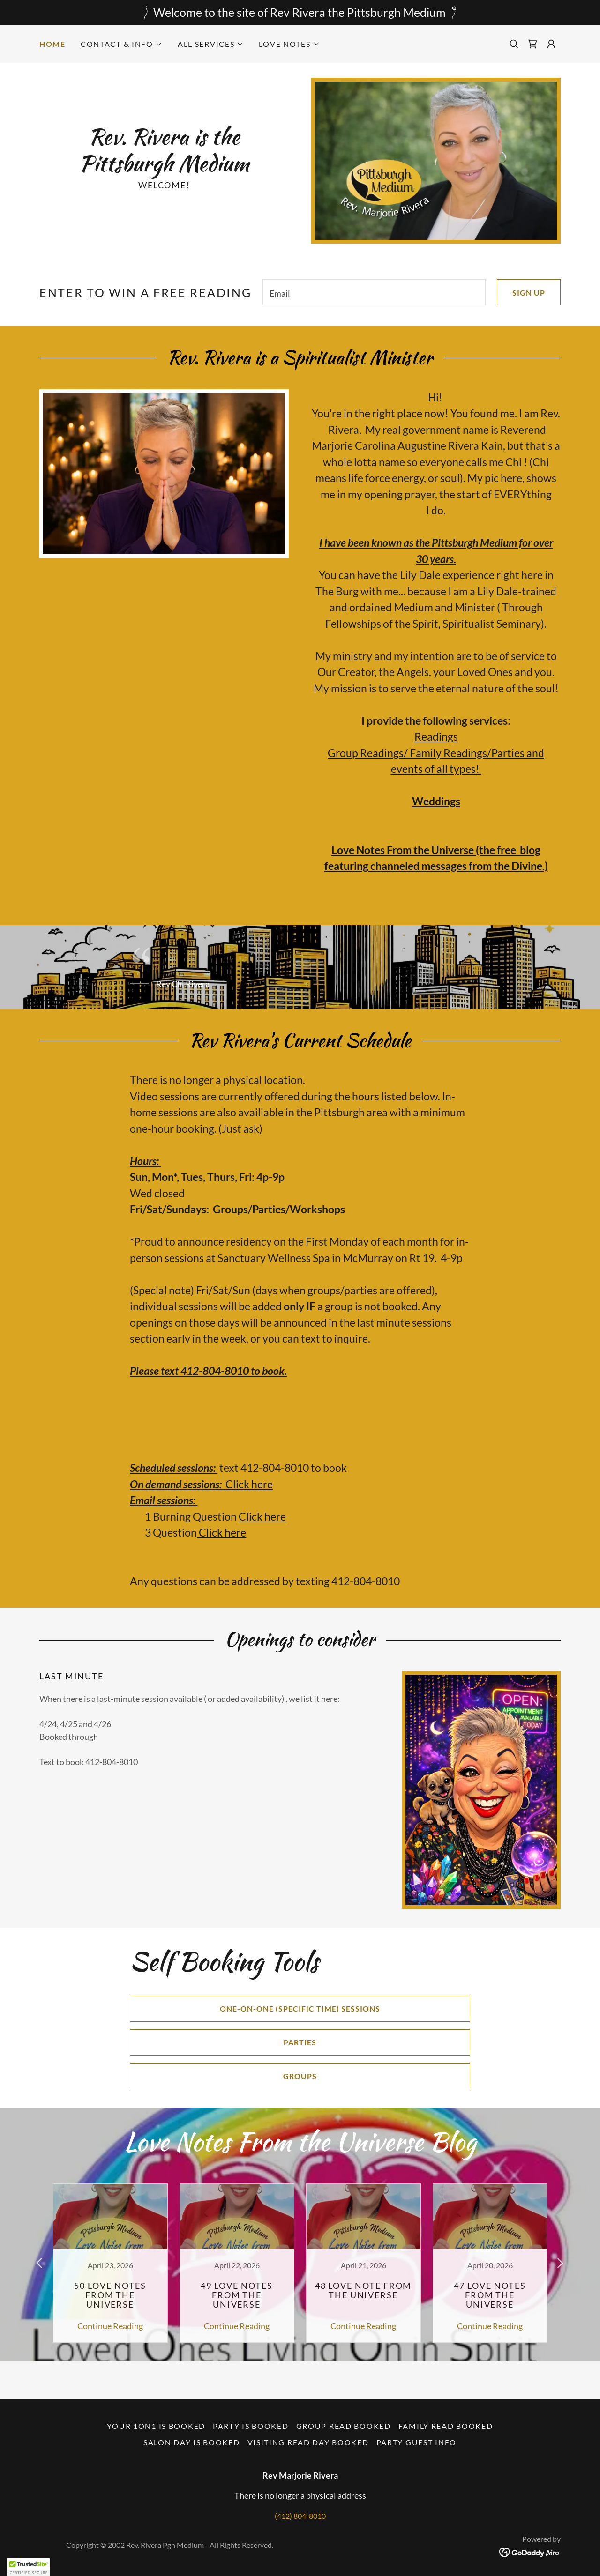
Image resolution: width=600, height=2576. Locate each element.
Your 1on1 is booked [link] (156, 2425)
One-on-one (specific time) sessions (255, 2009)
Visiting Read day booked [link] (308, 2442)
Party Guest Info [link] (416, 2442)
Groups (223, 2076)
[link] (532, 44)
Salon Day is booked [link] (191, 2442)
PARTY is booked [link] (251, 2425)
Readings (436, 736)
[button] (122, 44)
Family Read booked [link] (445, 2425)
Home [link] (52, 43)
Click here (249, 1484)
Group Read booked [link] (343, 2425)
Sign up (521, 292)
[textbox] (374, 292)
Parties (223, 2042)
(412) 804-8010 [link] (300, 2515)
